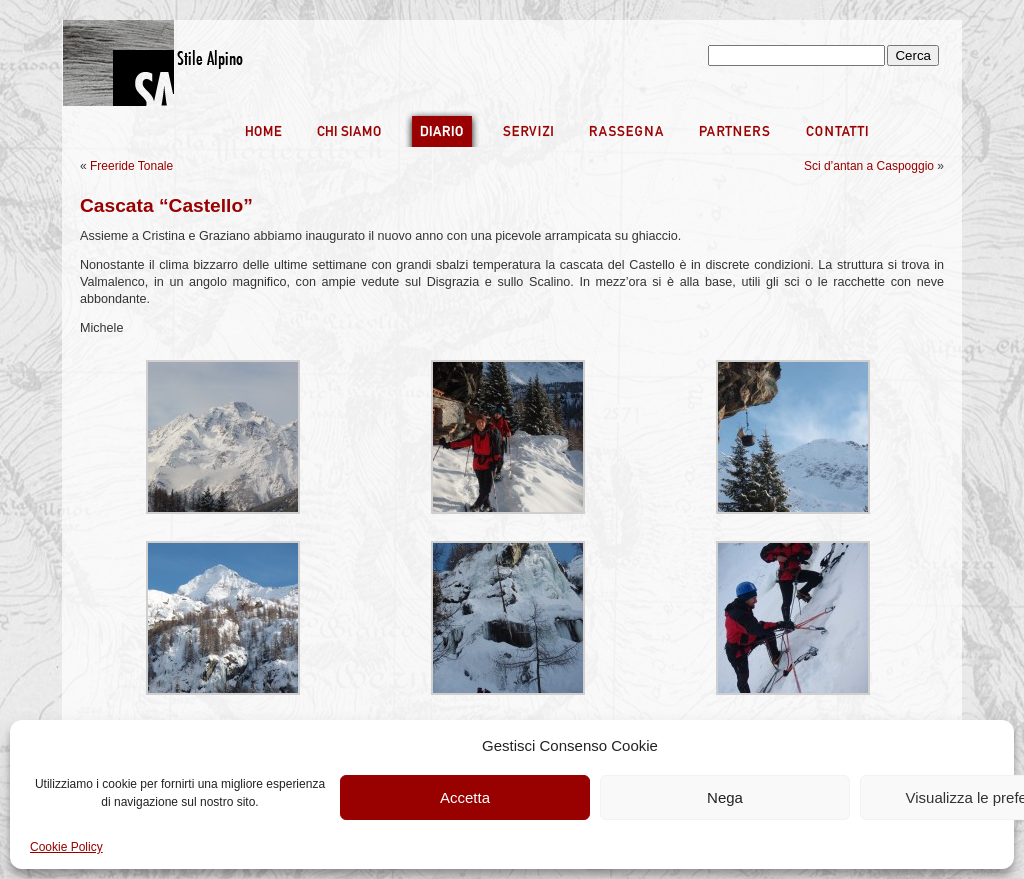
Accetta (465, 797)
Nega (725, 797)
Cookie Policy (66, 847)
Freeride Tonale (131, 166)
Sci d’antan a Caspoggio (869, 166)
